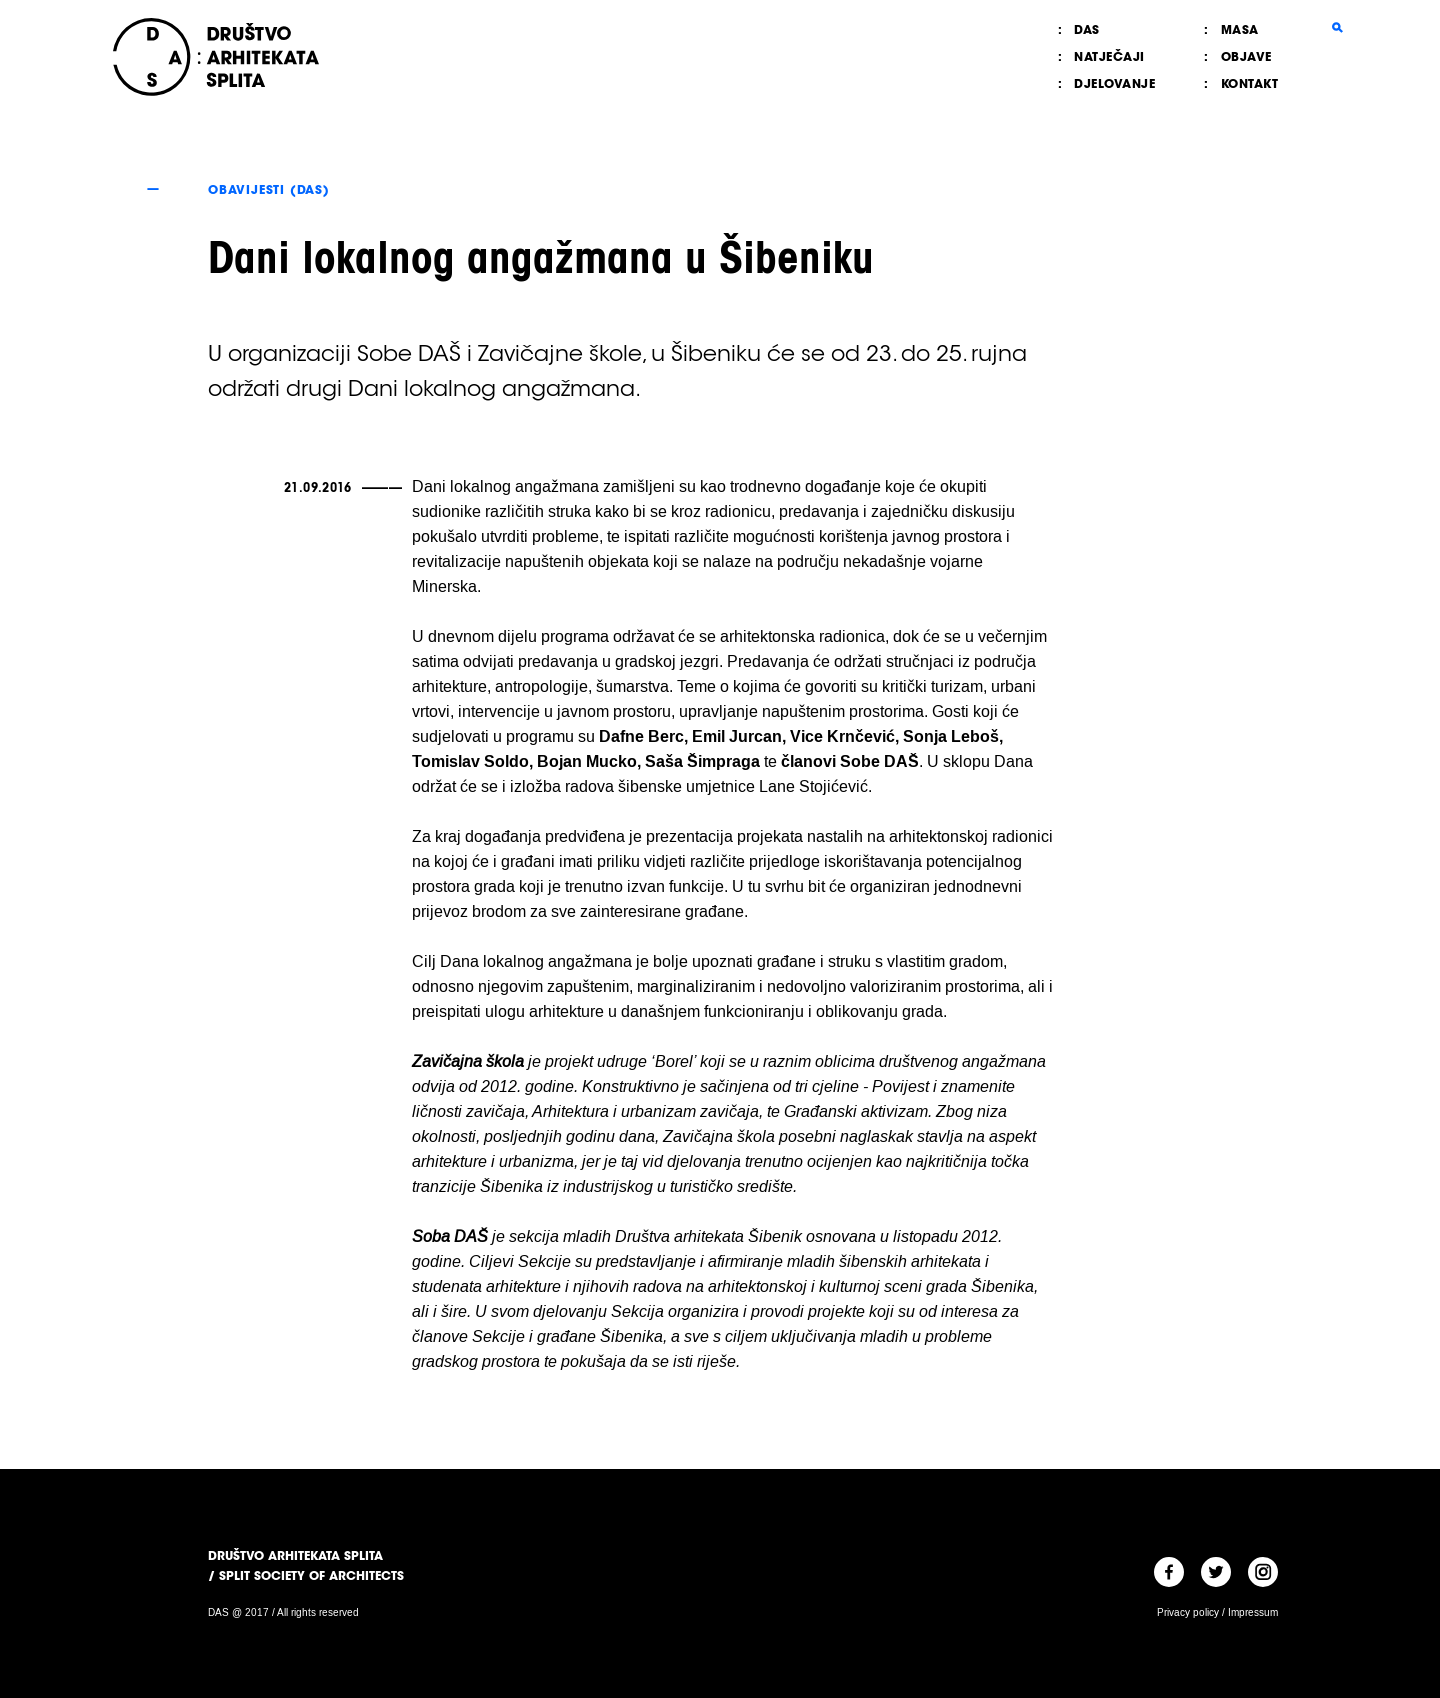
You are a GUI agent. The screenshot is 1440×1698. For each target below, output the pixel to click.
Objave (1246, 56)
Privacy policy (1188, 1612)
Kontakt (1250, 83)
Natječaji (1109, 56)
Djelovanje (1114, 83)
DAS (1087, 29)
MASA (1240, 29)
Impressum (1253, 1612)
